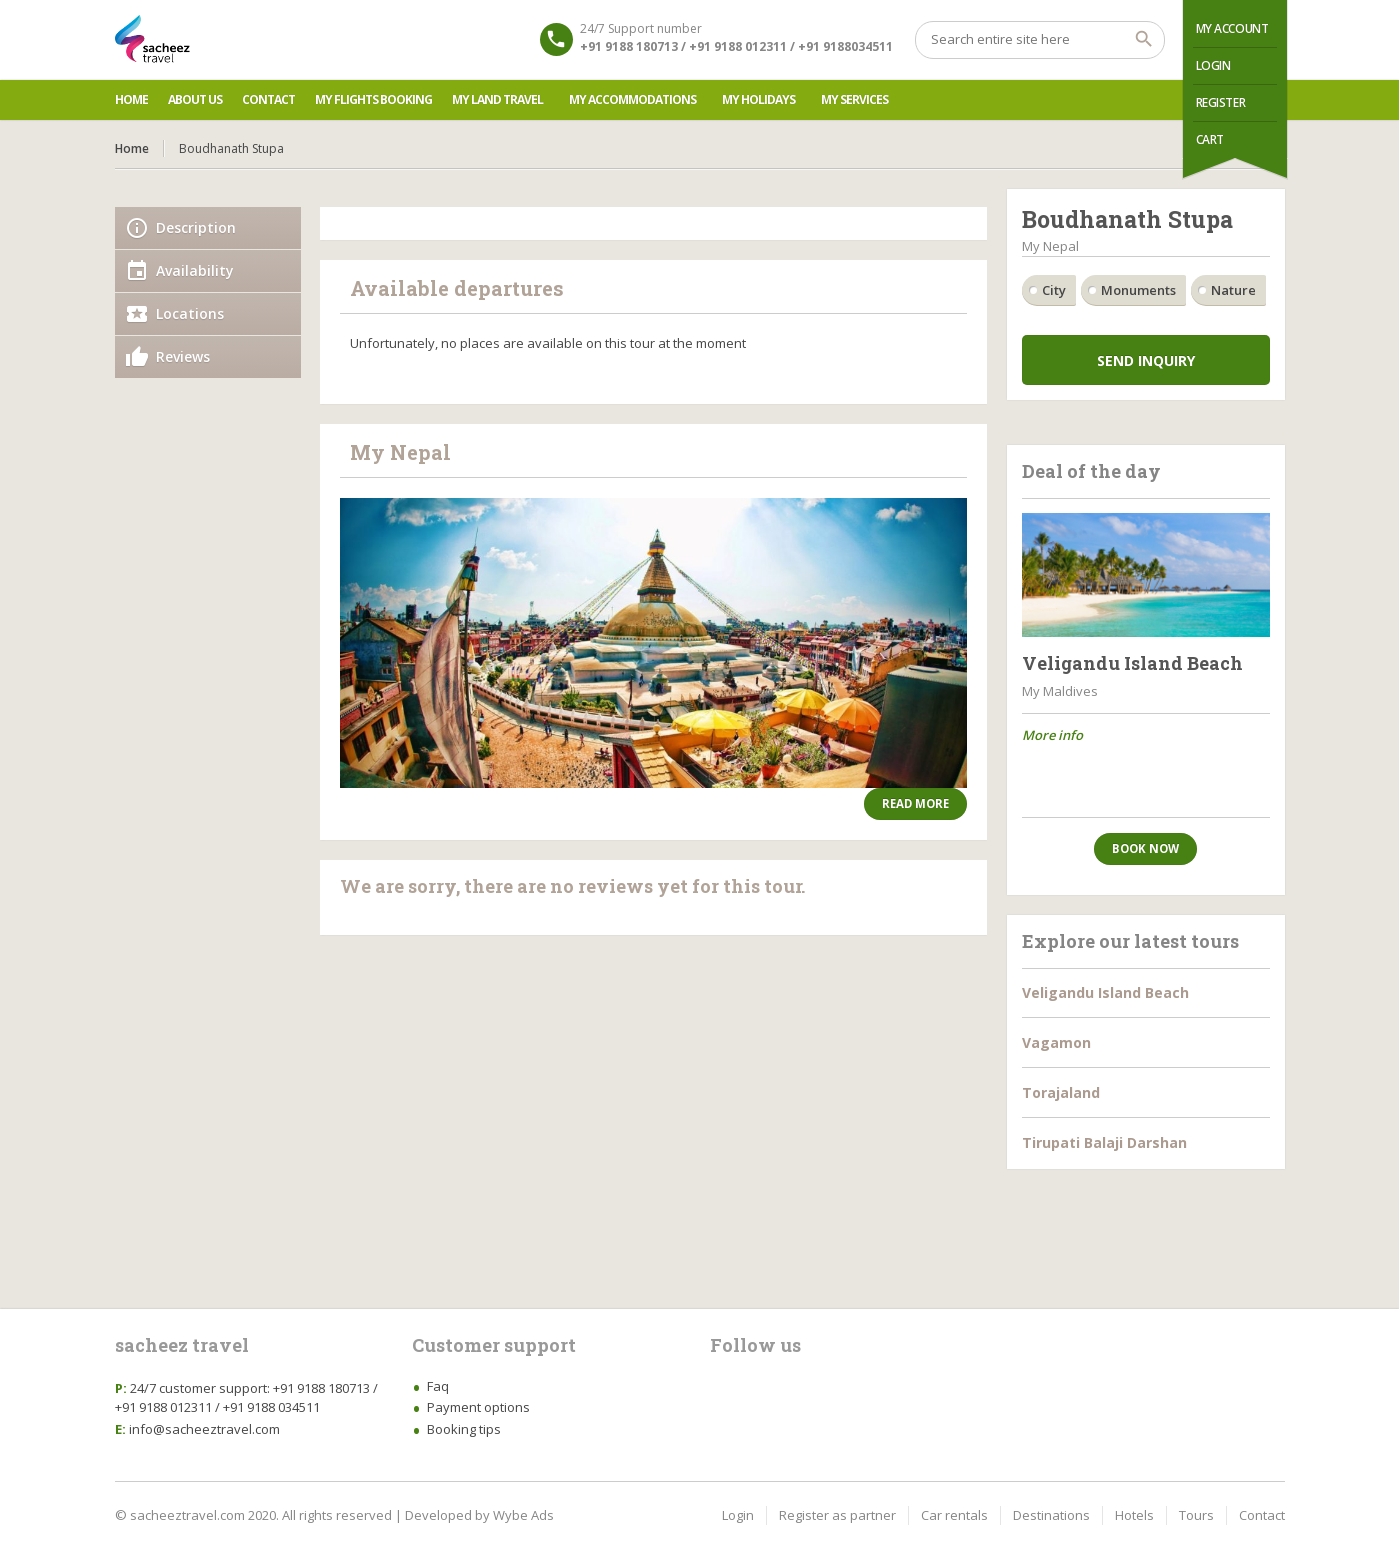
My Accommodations (632, 99)
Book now (1145, 848)
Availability (195, 270)
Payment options (478, 1407)
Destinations (1051, 1515)
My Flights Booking (373, 99)
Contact (268, 99)
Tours (1196, 1515)
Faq (438, 1386)
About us (195, 99)
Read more (915, 803)
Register (1221, 102)
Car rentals (954, 1515)
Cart (1210, 139)
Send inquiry (1146, 360)
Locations (190, 313)
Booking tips (464, 1429)
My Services (854, 99)
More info (1052, 735)
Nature (1233, 290)
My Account (1232, 28)
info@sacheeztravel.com (204, 1429)
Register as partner (837, 1515)
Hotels (1134, 1515)
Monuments (1138, 290)
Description (196, 227)
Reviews (183, 356)
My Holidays (758, 99)
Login (1213, 65)
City (1054, 290)
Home (131, 99)
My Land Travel (497, 99)
